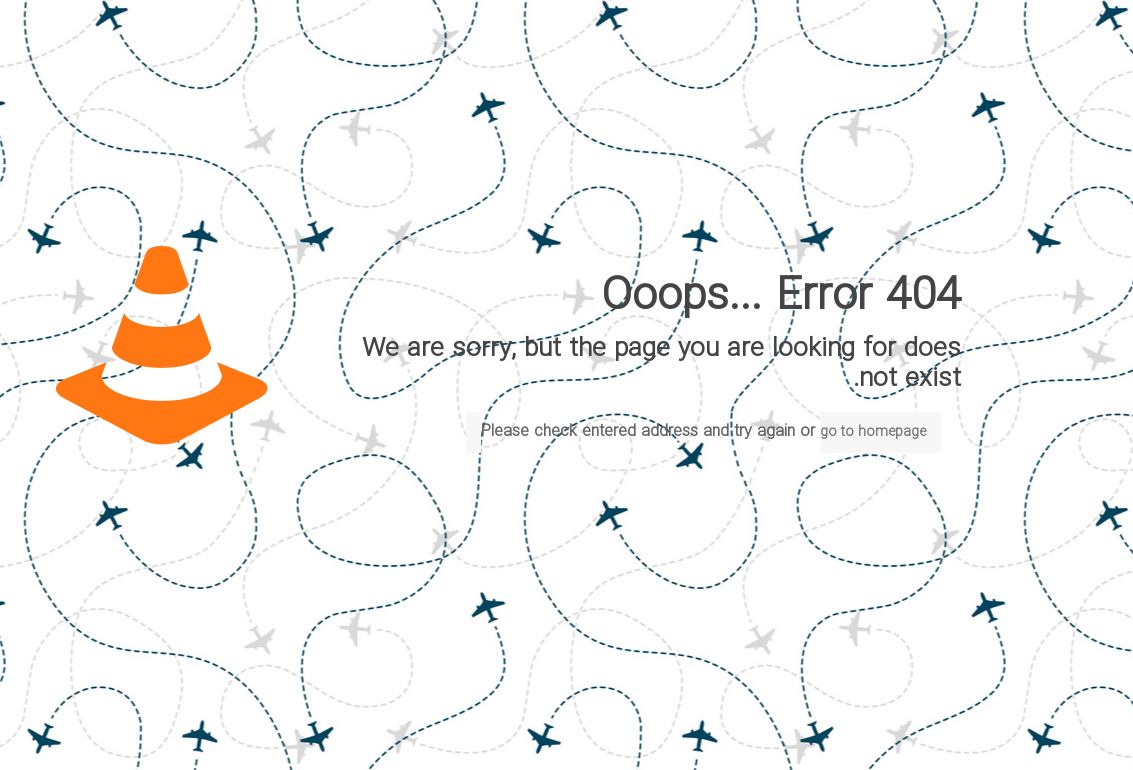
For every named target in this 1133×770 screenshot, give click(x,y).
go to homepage (873, 432)
